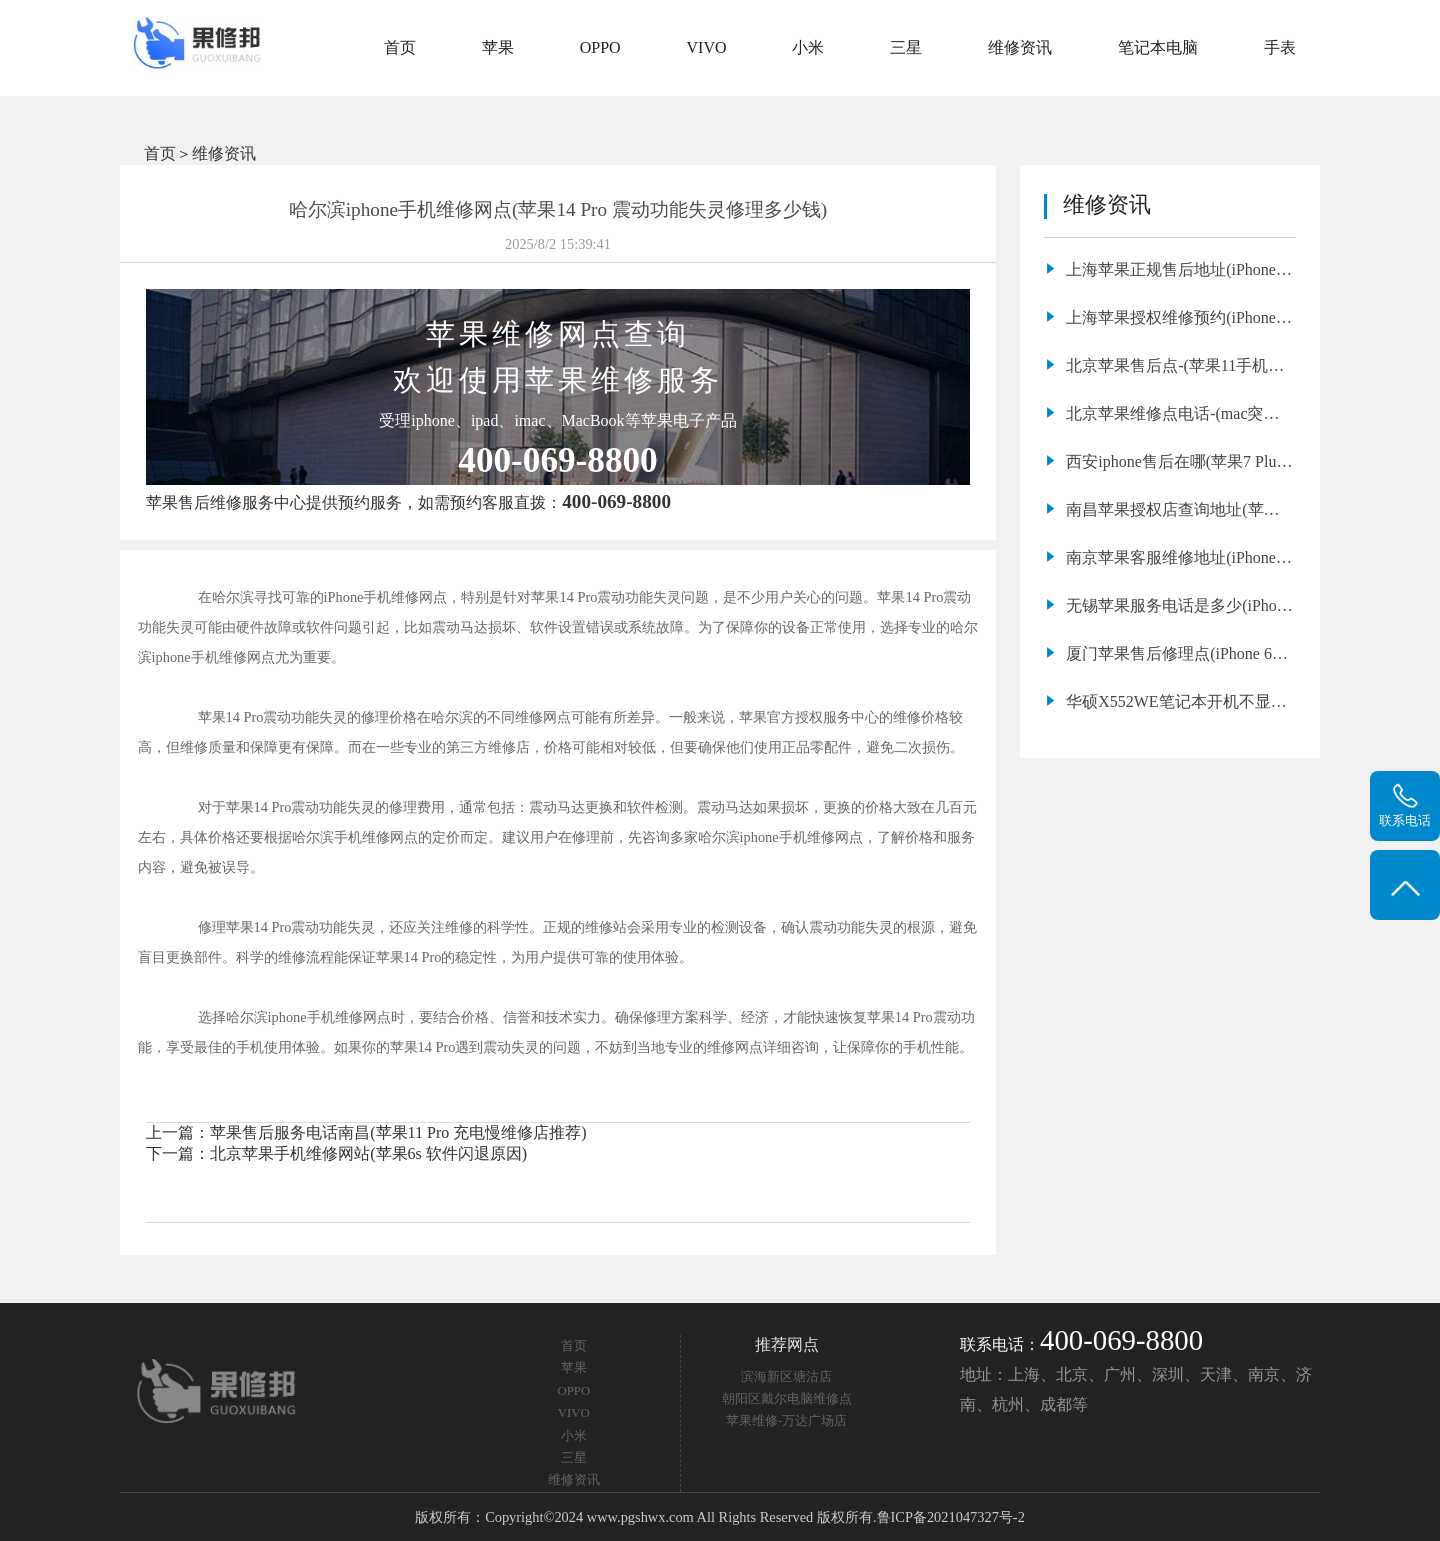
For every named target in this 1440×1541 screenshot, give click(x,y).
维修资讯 (1020, 47)
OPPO (600, 47)
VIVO (707, 47)
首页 (400, 47)
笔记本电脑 (1158, 47)
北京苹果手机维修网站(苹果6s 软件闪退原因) (368, 1153)
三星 (906, 47)
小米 (808, 47)
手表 (1280, 47)
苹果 (498, 47)
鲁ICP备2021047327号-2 (951, 1517)
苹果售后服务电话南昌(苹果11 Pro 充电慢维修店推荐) (398, 1132)
